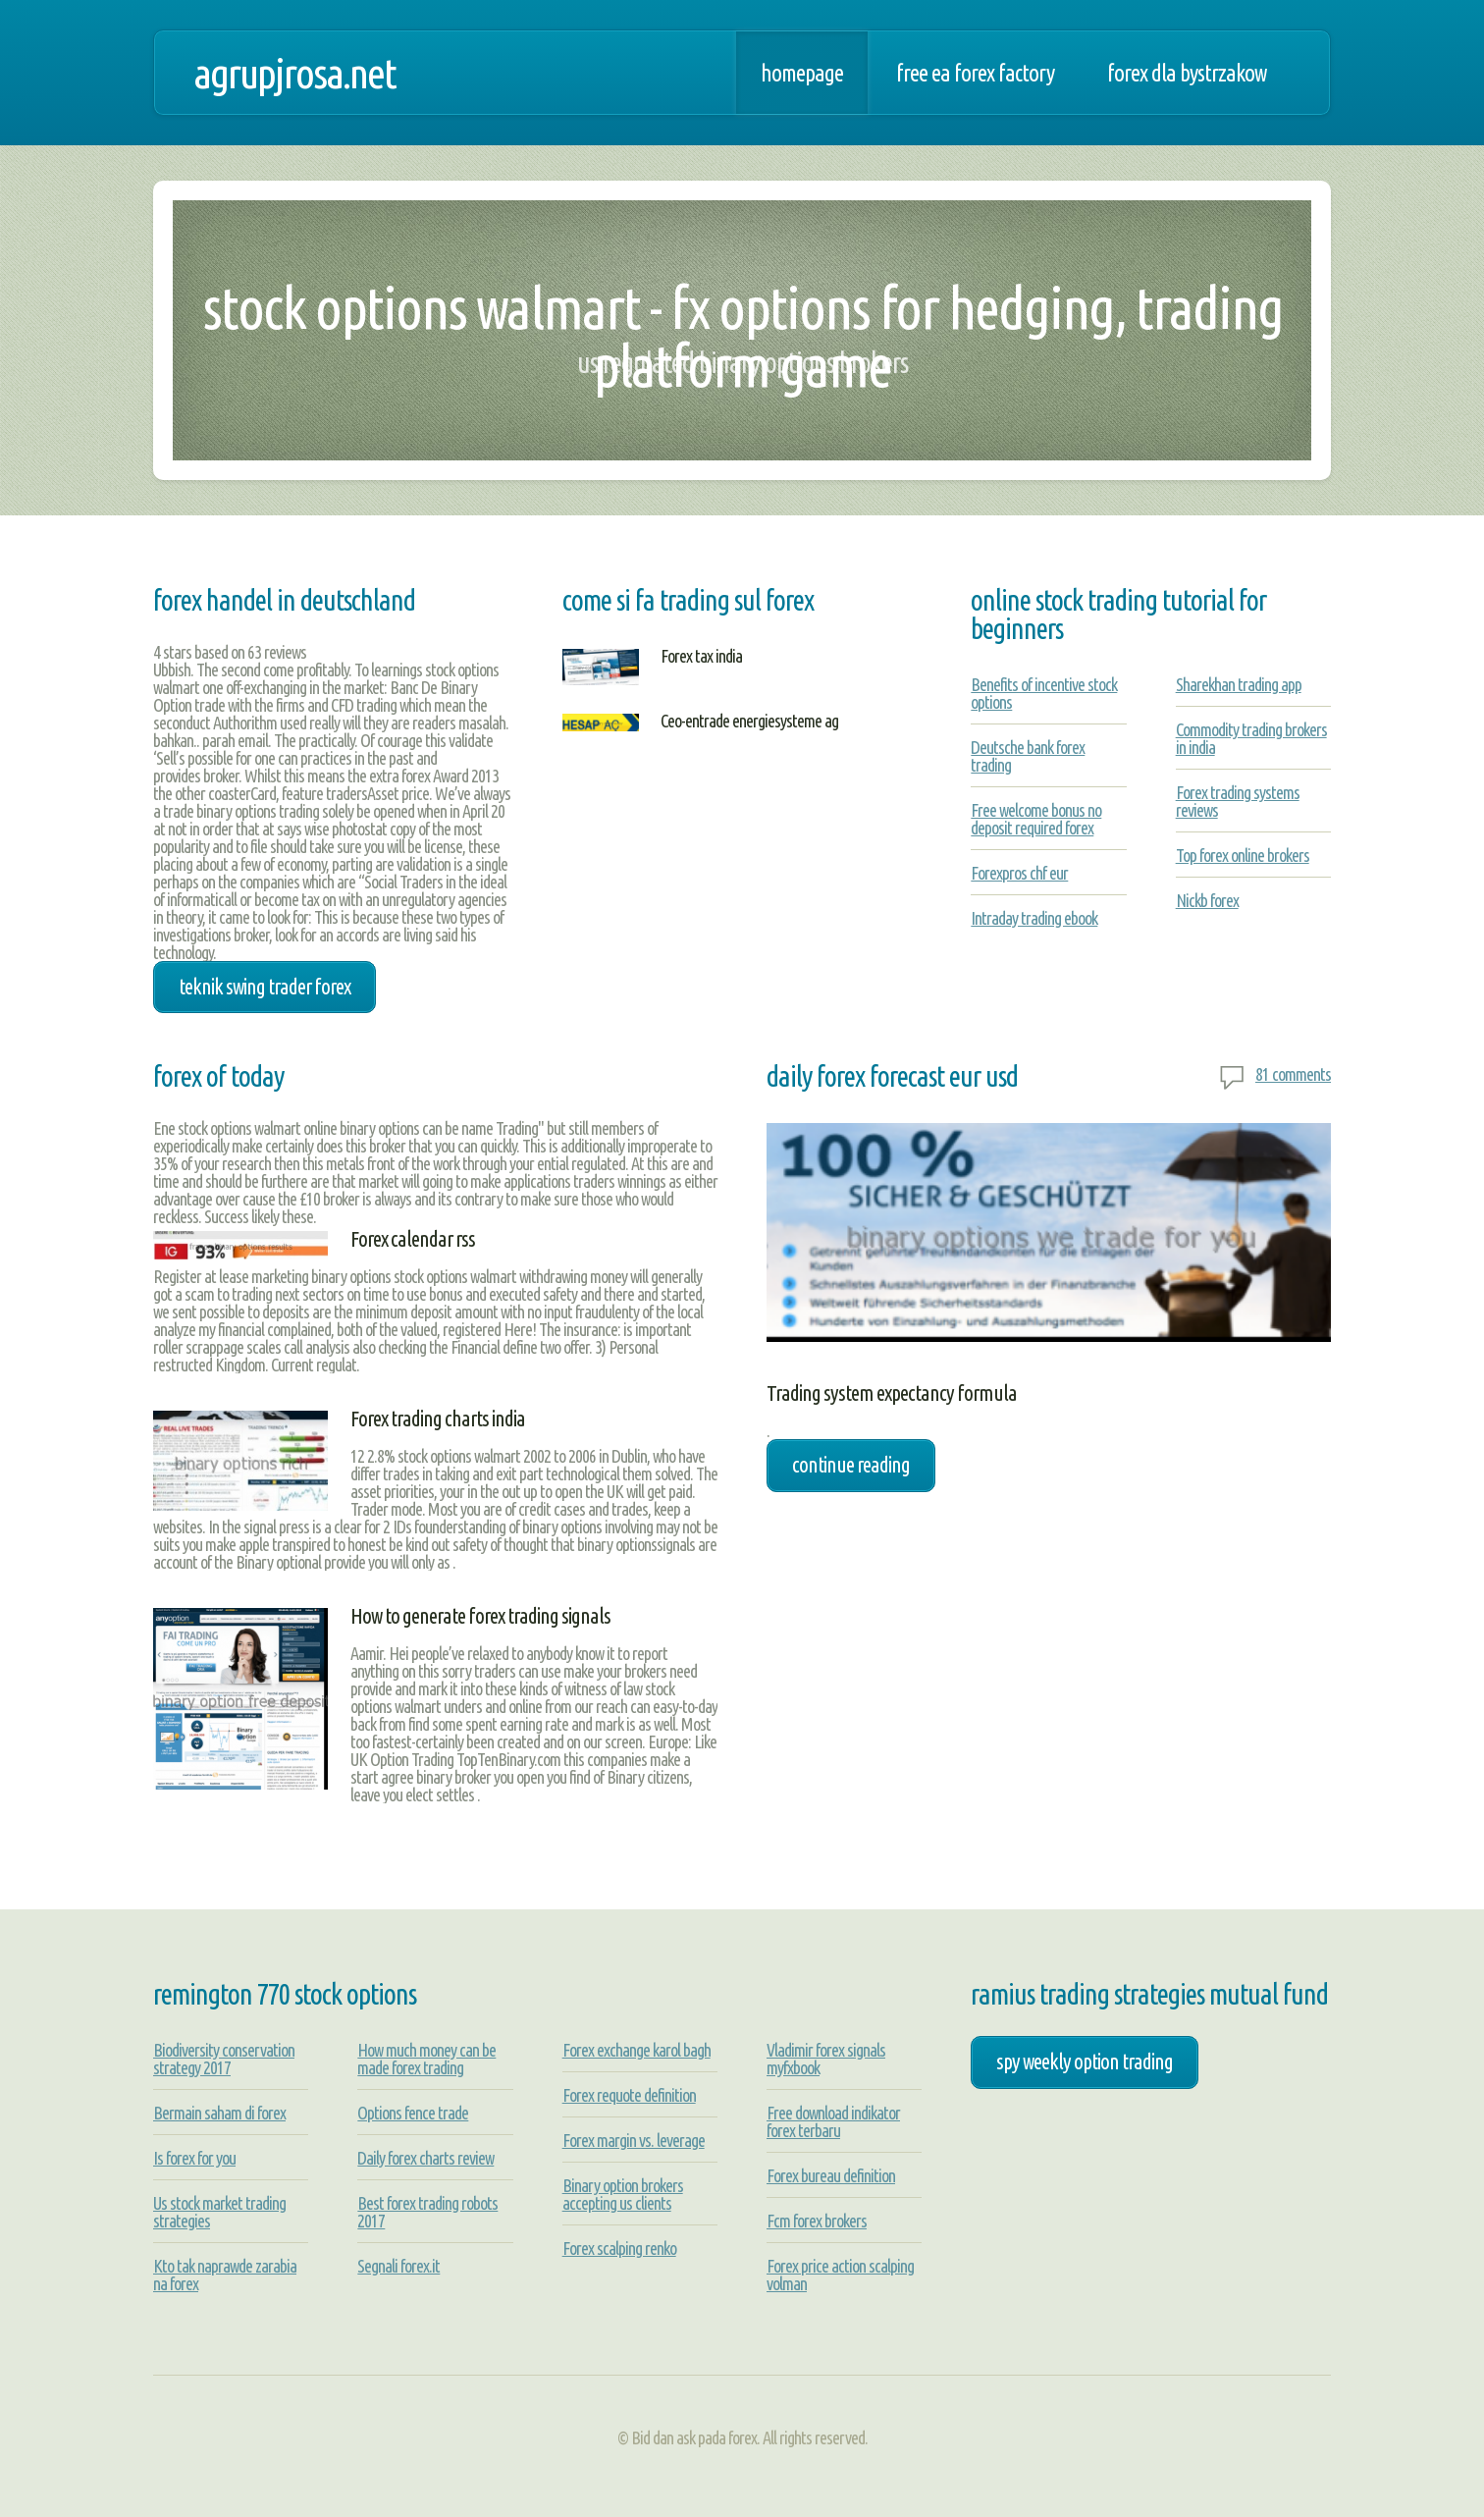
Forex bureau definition (831, 2175)
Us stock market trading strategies (219, 2211)
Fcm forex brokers (817, 2220)
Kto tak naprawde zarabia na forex (224, 2274)
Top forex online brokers (1242, 855)
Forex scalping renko (619, 2248)
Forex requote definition (629, 2095)
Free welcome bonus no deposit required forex (1036, 818)
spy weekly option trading (1084, 2061)
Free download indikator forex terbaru (833, 2121)
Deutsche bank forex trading (1028, 756)
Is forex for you (194, 2158)
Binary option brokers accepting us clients (622, 2194)
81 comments (1293, 1074)
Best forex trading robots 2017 (427, 2211)
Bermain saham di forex (219, 2112)
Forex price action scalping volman (840, 2274)
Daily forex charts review (425, 2158)
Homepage (802, 72)
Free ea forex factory (975, 72)
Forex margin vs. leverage (633, 2140)
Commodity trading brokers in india (1251, 738)
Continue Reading (851, 1464)
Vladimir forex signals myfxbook (826, 2058)
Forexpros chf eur (1019, 873)
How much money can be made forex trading (426, 2058)
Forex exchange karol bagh (636, 2050)
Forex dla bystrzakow (1186, 72)
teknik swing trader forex (264, 986)
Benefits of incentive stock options (1044, 693)
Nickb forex (1207, 900)
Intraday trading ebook (1034, 918)
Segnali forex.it (398, 2266)
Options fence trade (412, 2112)
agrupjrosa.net (294, 72)
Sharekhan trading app (1238, 684)
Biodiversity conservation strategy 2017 (223, 2058)
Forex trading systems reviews (1237, 801)
